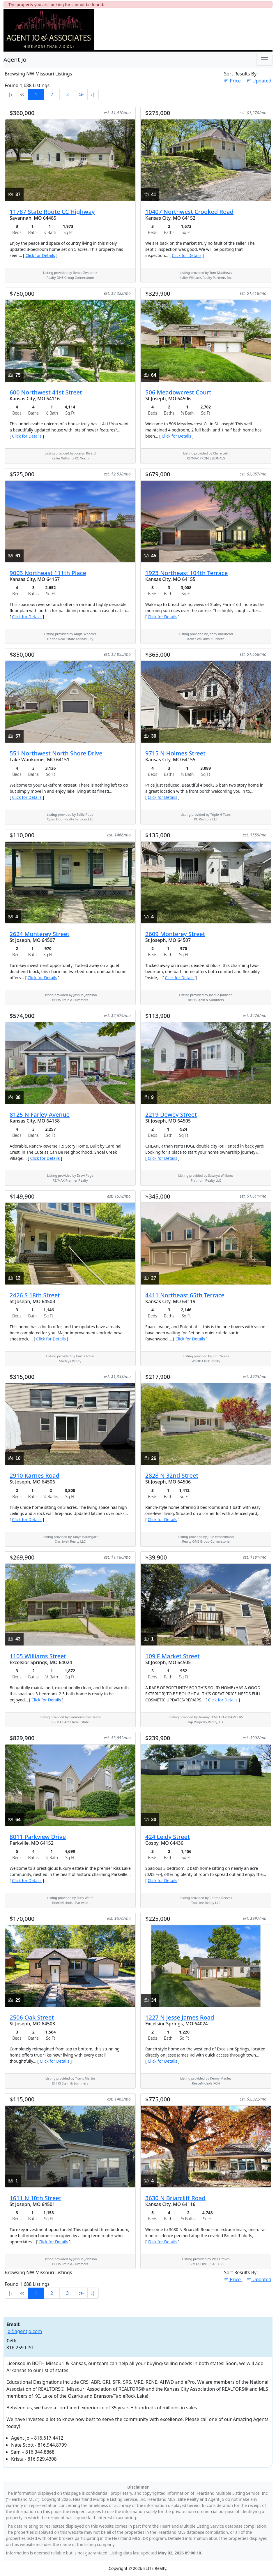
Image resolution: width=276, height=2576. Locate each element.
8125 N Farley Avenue (40, 1114)
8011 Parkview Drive (38, 1837)
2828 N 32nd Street (171, 1475)
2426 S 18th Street (35, 1295)
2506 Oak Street (32, 2017)
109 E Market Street (172, 1656)
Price (233, 80)
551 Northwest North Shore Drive (56, 753)
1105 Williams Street (38, 1656)
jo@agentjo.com (24, 2331)
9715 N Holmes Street (175, 753)
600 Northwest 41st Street (46, 392)
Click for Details (40, 255)
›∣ (93, 94)
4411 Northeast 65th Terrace (184, 1295)
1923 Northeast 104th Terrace (186, 573)
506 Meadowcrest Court (178, 392)
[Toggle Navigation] (264, 60)
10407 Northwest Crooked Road (189, 212)
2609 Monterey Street (175, 934)
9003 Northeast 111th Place (48, 573)
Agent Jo (14, 60)
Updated (259, 80)
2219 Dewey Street (171, 1114)
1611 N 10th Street (35, 2198)
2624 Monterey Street (39, 934)
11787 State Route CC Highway (52, 212)
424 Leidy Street (167, 1837)
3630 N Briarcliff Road (175, 2198)
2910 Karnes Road (34, 1475)
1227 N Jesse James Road (179, 2017)
